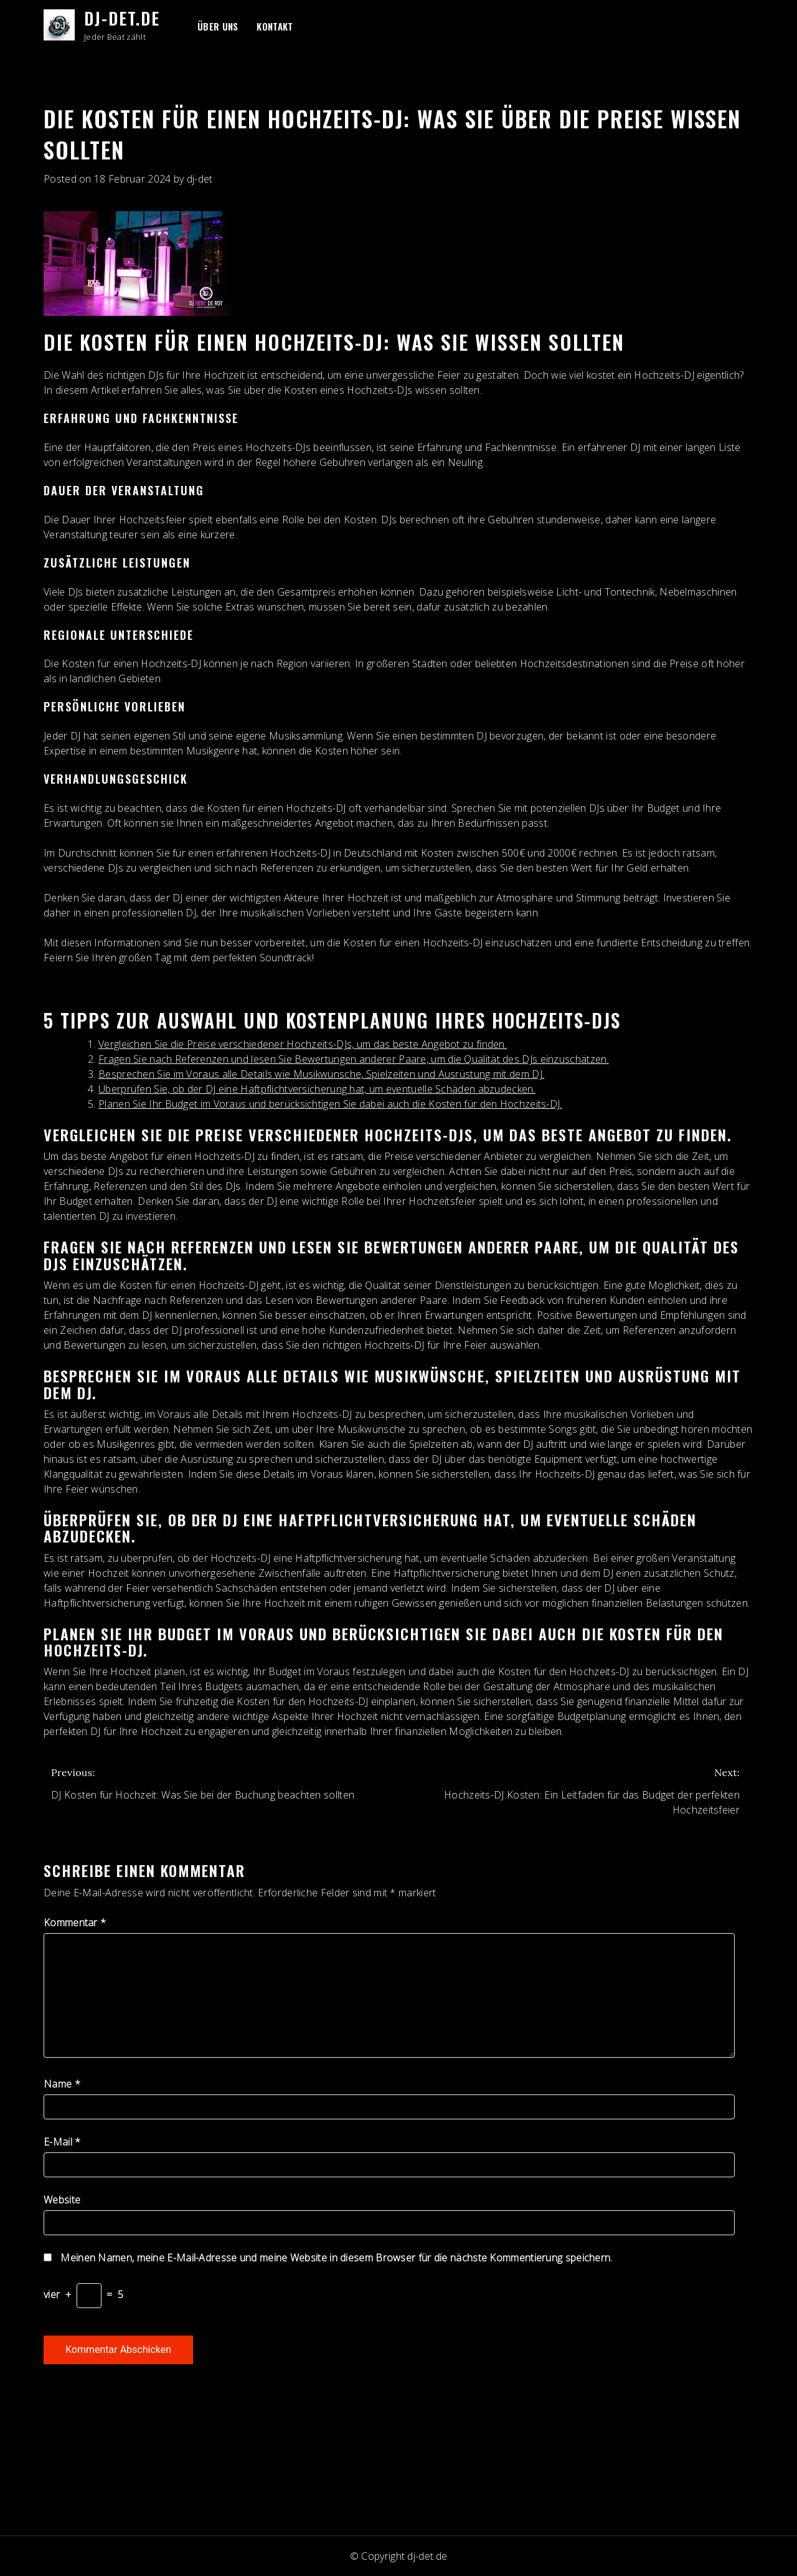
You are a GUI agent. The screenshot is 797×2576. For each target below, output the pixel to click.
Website (62, 2200)
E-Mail (62, 2142)
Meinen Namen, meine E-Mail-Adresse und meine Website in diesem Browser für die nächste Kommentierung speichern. (336, 2258)
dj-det (200, 179)
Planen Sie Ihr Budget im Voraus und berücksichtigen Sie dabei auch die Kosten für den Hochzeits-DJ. (330, 1104)
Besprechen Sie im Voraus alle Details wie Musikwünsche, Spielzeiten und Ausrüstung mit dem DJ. (321, 1074)
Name (62, 2084)
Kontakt (275, 26)
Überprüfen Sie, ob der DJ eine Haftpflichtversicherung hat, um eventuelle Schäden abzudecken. (316, 1089)
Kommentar (75, 1922)
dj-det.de (122, 18)
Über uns (217, 26)
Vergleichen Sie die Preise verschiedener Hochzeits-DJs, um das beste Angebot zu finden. (302, 1044)
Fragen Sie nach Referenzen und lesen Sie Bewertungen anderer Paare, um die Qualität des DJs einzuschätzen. (353, 1059)
